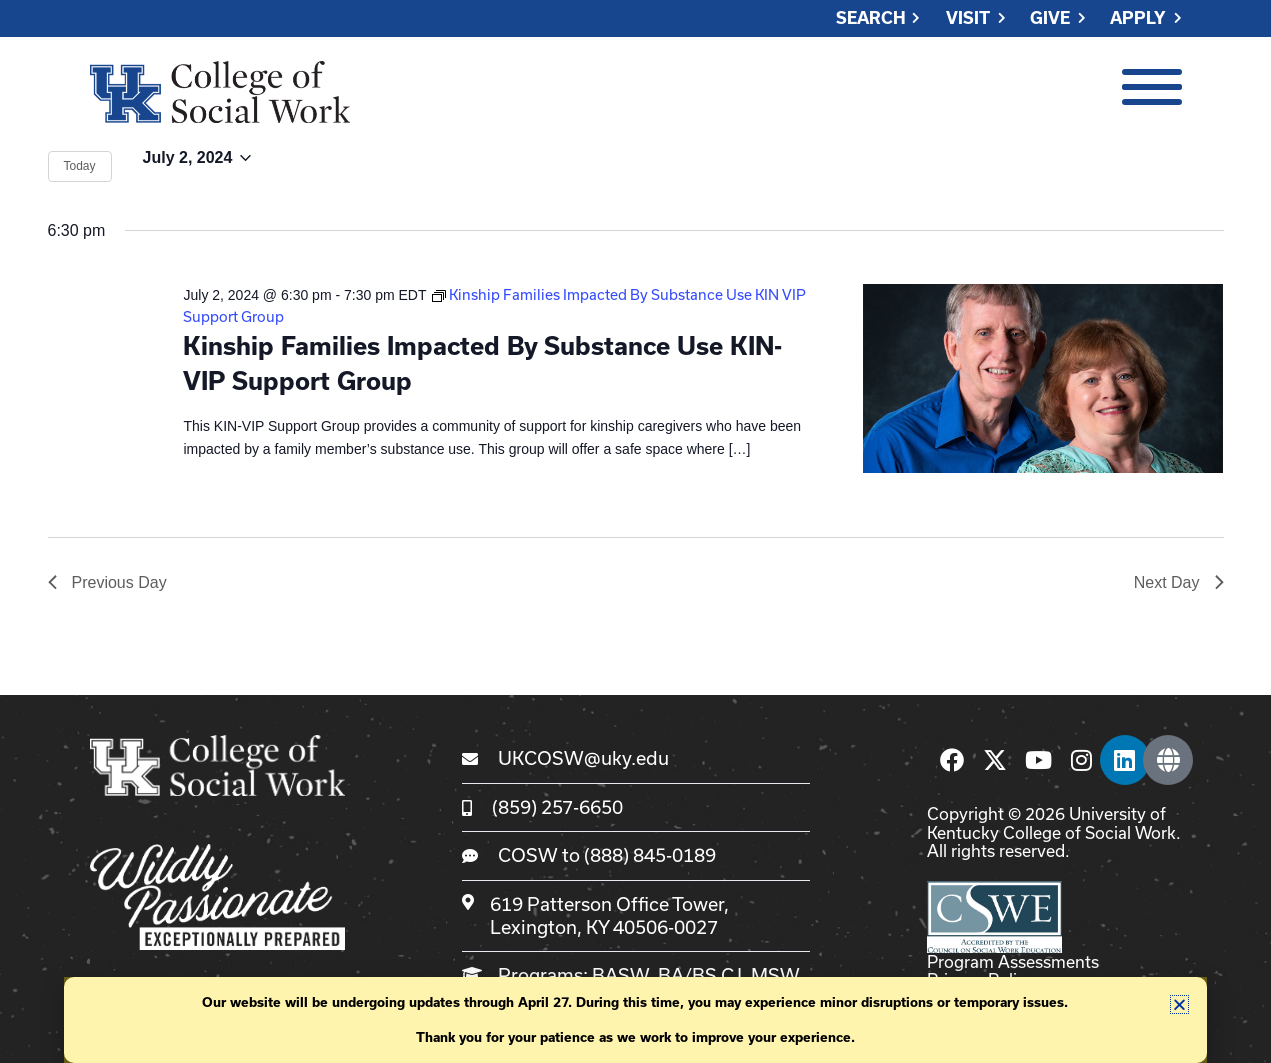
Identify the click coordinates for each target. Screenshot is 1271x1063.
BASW (620, 975)
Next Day (1179, 582)
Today (80, 166)
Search (871, 18)
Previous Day (107, 582)
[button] (1179, 1004)
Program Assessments (1013, 961)
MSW (775, 975)
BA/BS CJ (700, 975)
